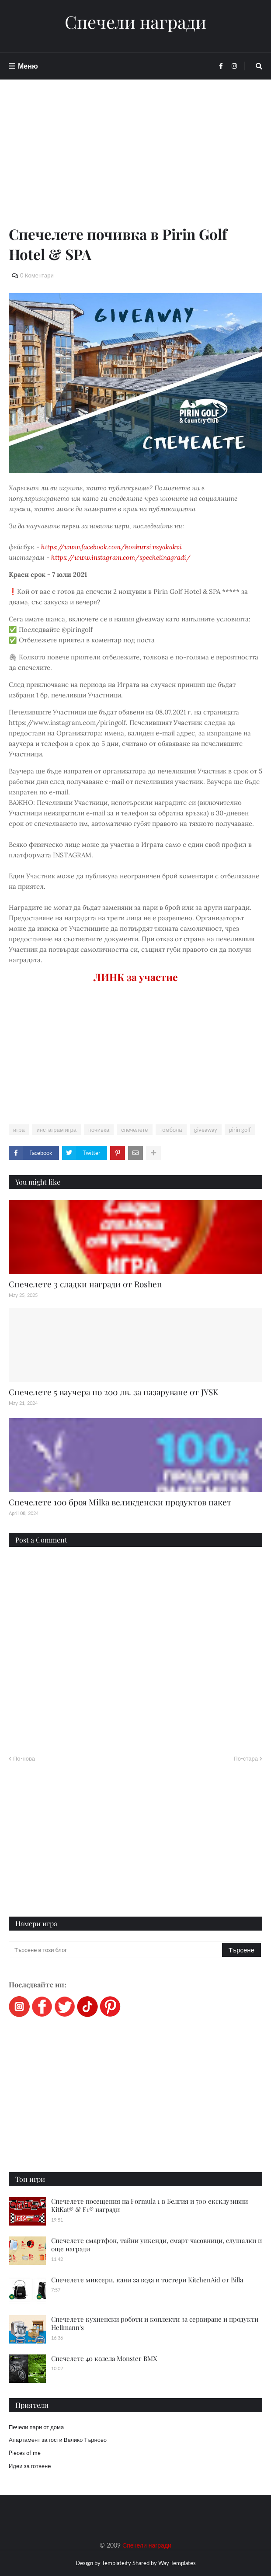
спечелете (134, 1129)
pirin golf (240, 1129)
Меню (28, 66)
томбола (171, 1129)
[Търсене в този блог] (116, 1950)
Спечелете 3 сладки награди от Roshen (85, 1284)
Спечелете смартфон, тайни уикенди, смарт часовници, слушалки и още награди (156, 2245)
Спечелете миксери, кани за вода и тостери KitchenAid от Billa (147, 2279)
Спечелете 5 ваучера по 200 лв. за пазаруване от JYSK (113, 1391)
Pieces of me (25, 2452)
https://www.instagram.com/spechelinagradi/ (121, 557)
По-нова (24, 1758)
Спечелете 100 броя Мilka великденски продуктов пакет (120, 1502)
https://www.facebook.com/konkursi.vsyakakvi (111, 547)
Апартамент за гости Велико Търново (58, 2439)
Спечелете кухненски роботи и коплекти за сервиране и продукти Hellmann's (154, 2323)
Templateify (116, 2562)
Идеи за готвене (30, 2465)
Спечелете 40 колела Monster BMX (104, 2358)
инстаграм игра (56, 1129)
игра (18, 1129)
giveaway (205, 1129)
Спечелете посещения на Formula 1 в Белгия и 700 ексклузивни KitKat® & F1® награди (149, 2205)
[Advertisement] (135, 162)
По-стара (245, 1758)
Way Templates (177, 2562)
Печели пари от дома (36, 2426)
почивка (98, 1129)
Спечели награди (135, 22)
